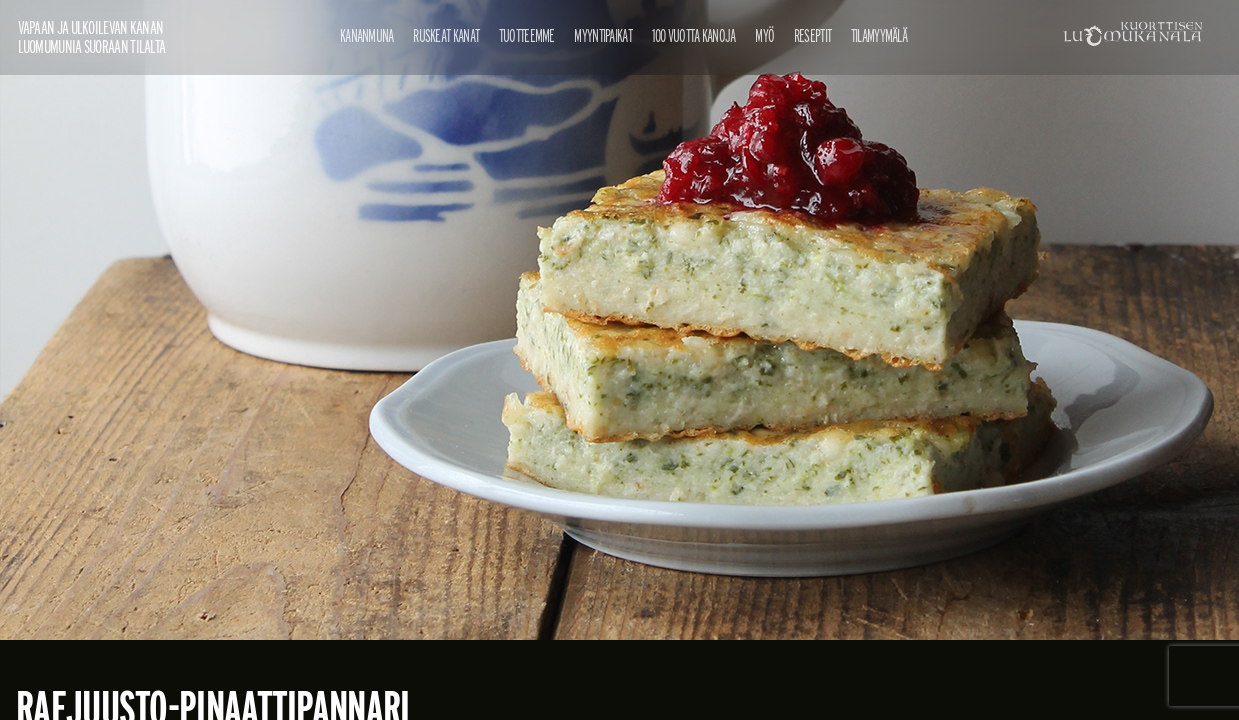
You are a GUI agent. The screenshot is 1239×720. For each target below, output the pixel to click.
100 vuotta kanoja (694, 35)
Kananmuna (367, 35)
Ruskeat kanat (446, 35)
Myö (764, 35)
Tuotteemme (527, 35)
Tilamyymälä (879, 35)
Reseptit (812, 35)
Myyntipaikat (603, 35)
